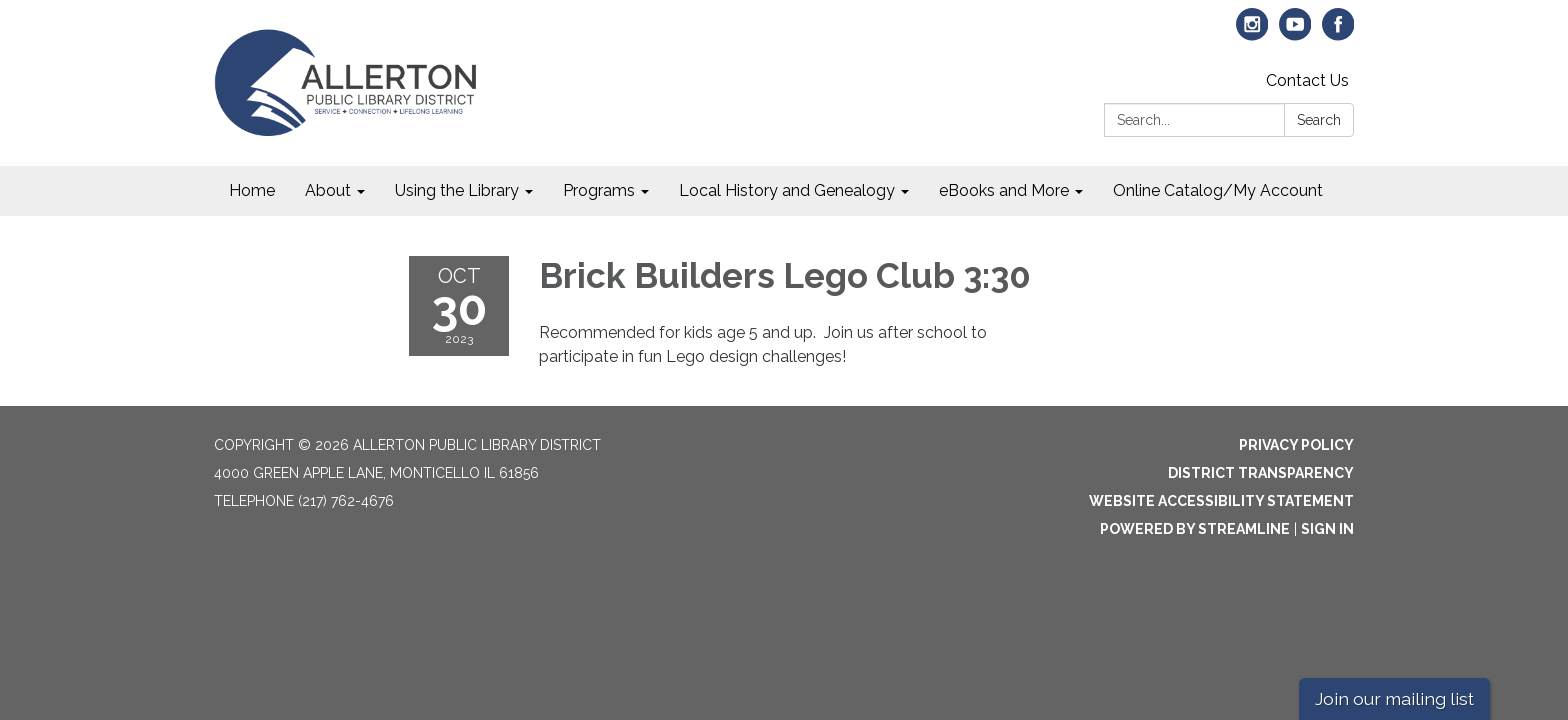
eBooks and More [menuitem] (1004, 190)
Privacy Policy (1296, 445)
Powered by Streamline (1195, 529)
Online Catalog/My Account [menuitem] (1218, 190)
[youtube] (1295, 33)
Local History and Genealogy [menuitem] (787, 190)
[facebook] (1338, 33)
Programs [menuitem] (599, 190)
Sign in (1327, 529)
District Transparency (1261, 473)
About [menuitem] (328, 190)
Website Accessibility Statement (1221, 501)
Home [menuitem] (252, 190)
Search (1319, 120)
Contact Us (1307, 80)
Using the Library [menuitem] (457, 190)
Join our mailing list (1394, 698)
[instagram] (1252, 33)
